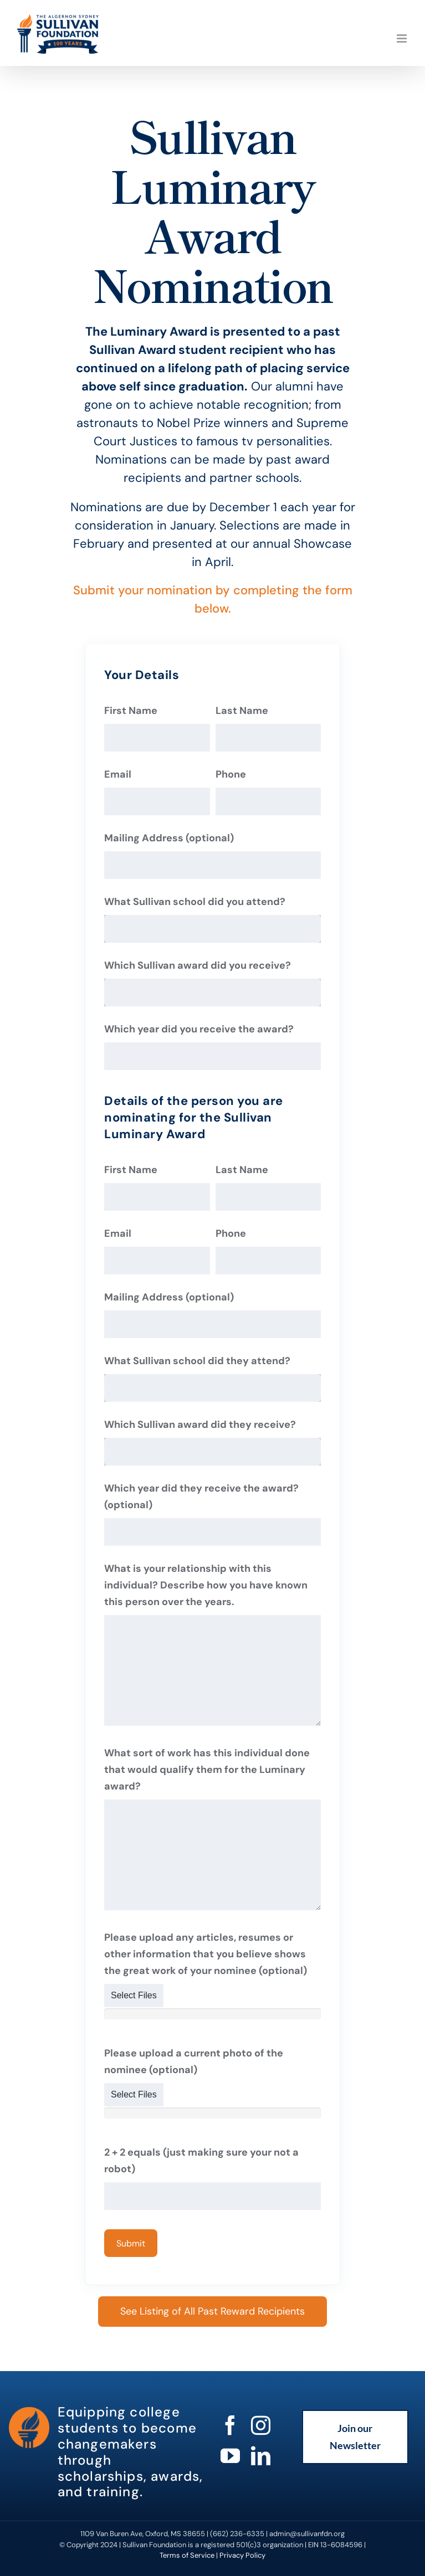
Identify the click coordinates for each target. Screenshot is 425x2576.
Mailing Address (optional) (169, 838)
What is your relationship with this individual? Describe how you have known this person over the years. (206, 1585)
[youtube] (230, 2455)
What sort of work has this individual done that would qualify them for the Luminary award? (207, 1769)
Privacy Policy (242, 2555)
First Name (130, 710)
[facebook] (230, 2425)
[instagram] (260, 2425)
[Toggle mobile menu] (402, 38)
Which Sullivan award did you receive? (197, 965)
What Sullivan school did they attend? (197, 1360)
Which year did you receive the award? (199, 1029)
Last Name (242, 710)
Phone (231, 774)
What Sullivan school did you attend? (194, 901)
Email (117, 774)
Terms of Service (187, 2555)
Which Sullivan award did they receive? (200, 1424)
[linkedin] (260, 2455)
